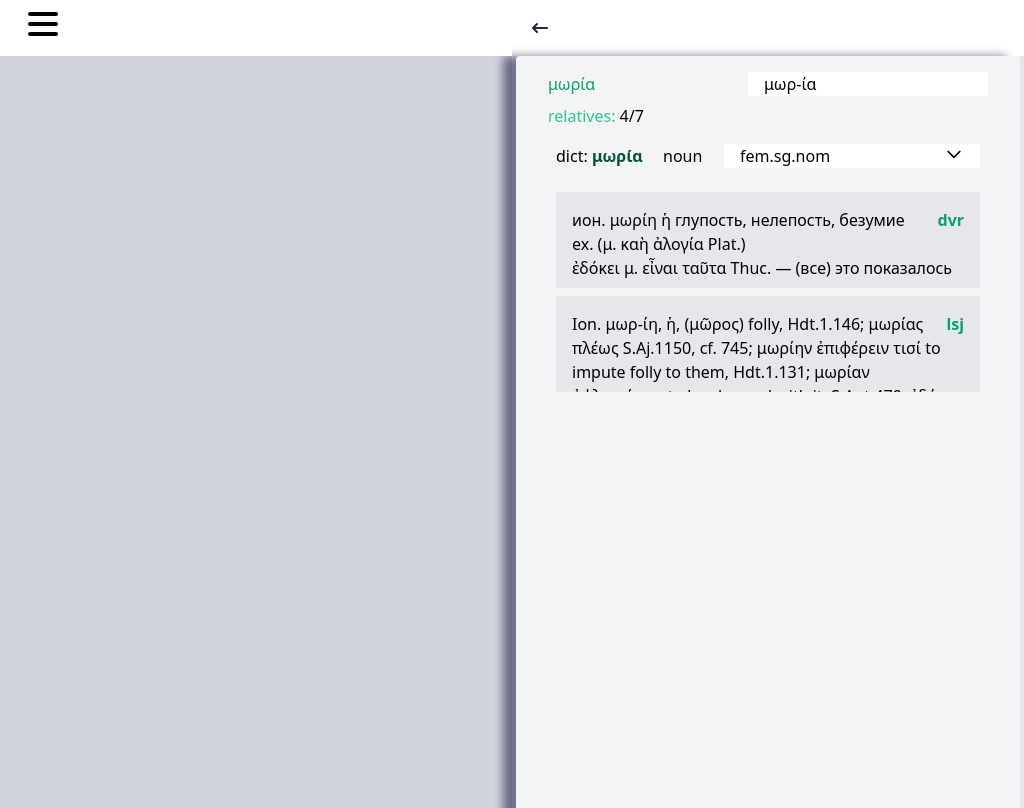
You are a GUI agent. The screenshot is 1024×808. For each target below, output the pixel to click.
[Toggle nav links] (43, 27)
